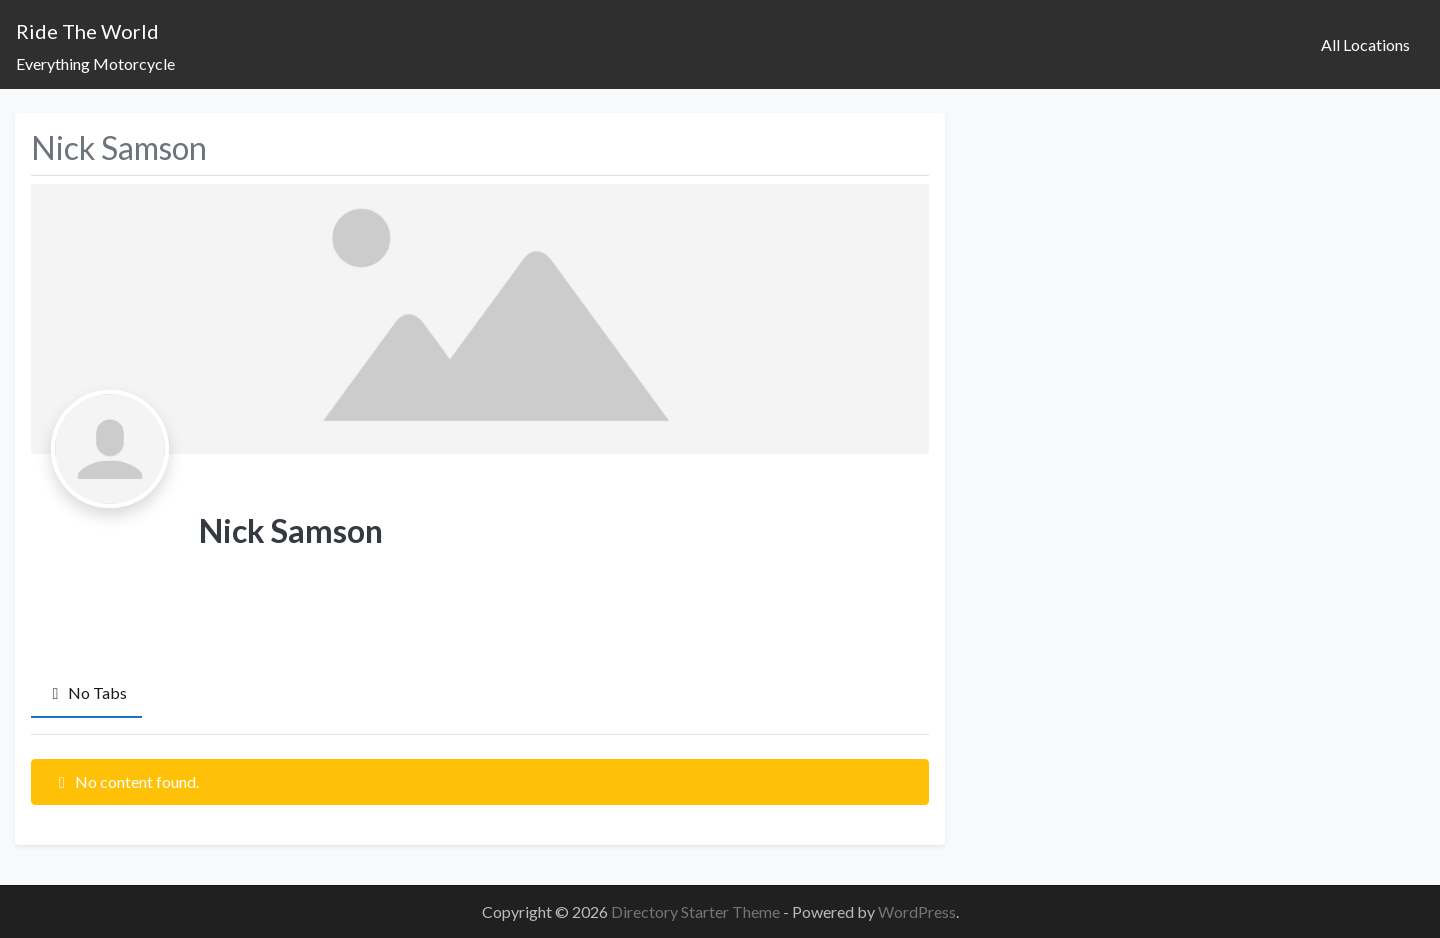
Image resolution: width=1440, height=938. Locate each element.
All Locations (1365, 44)
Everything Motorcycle (95, 63)
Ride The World (87, 31)
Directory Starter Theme (697, 911)
